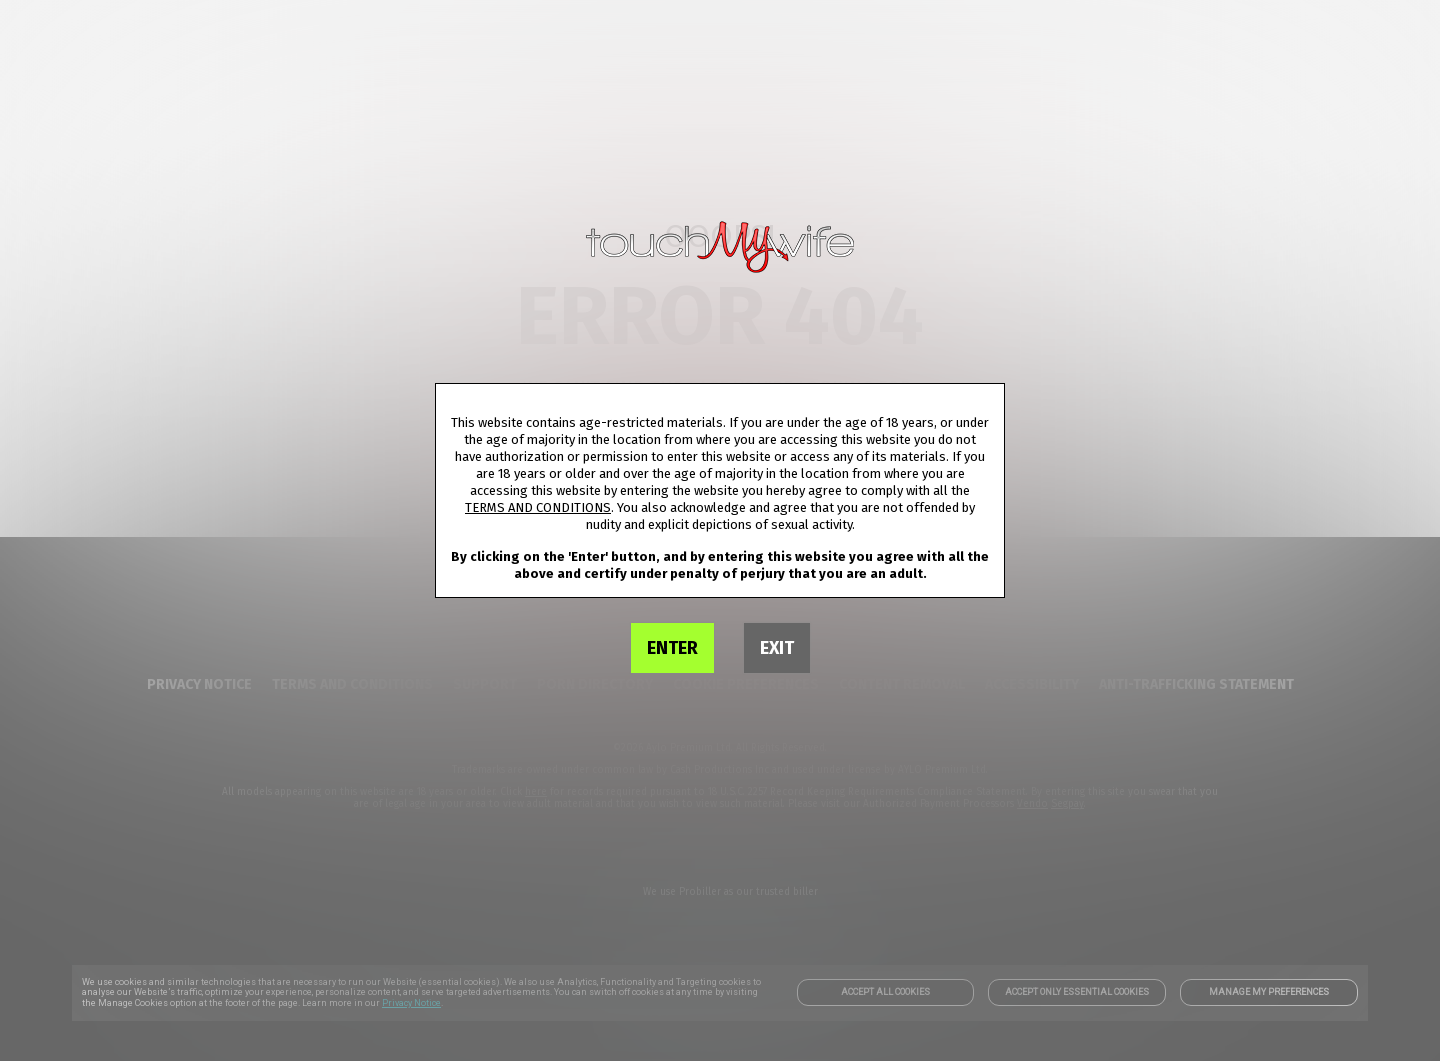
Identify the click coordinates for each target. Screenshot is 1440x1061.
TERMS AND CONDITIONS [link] (538, 507)
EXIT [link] (777, 648)
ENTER (672, 648)
